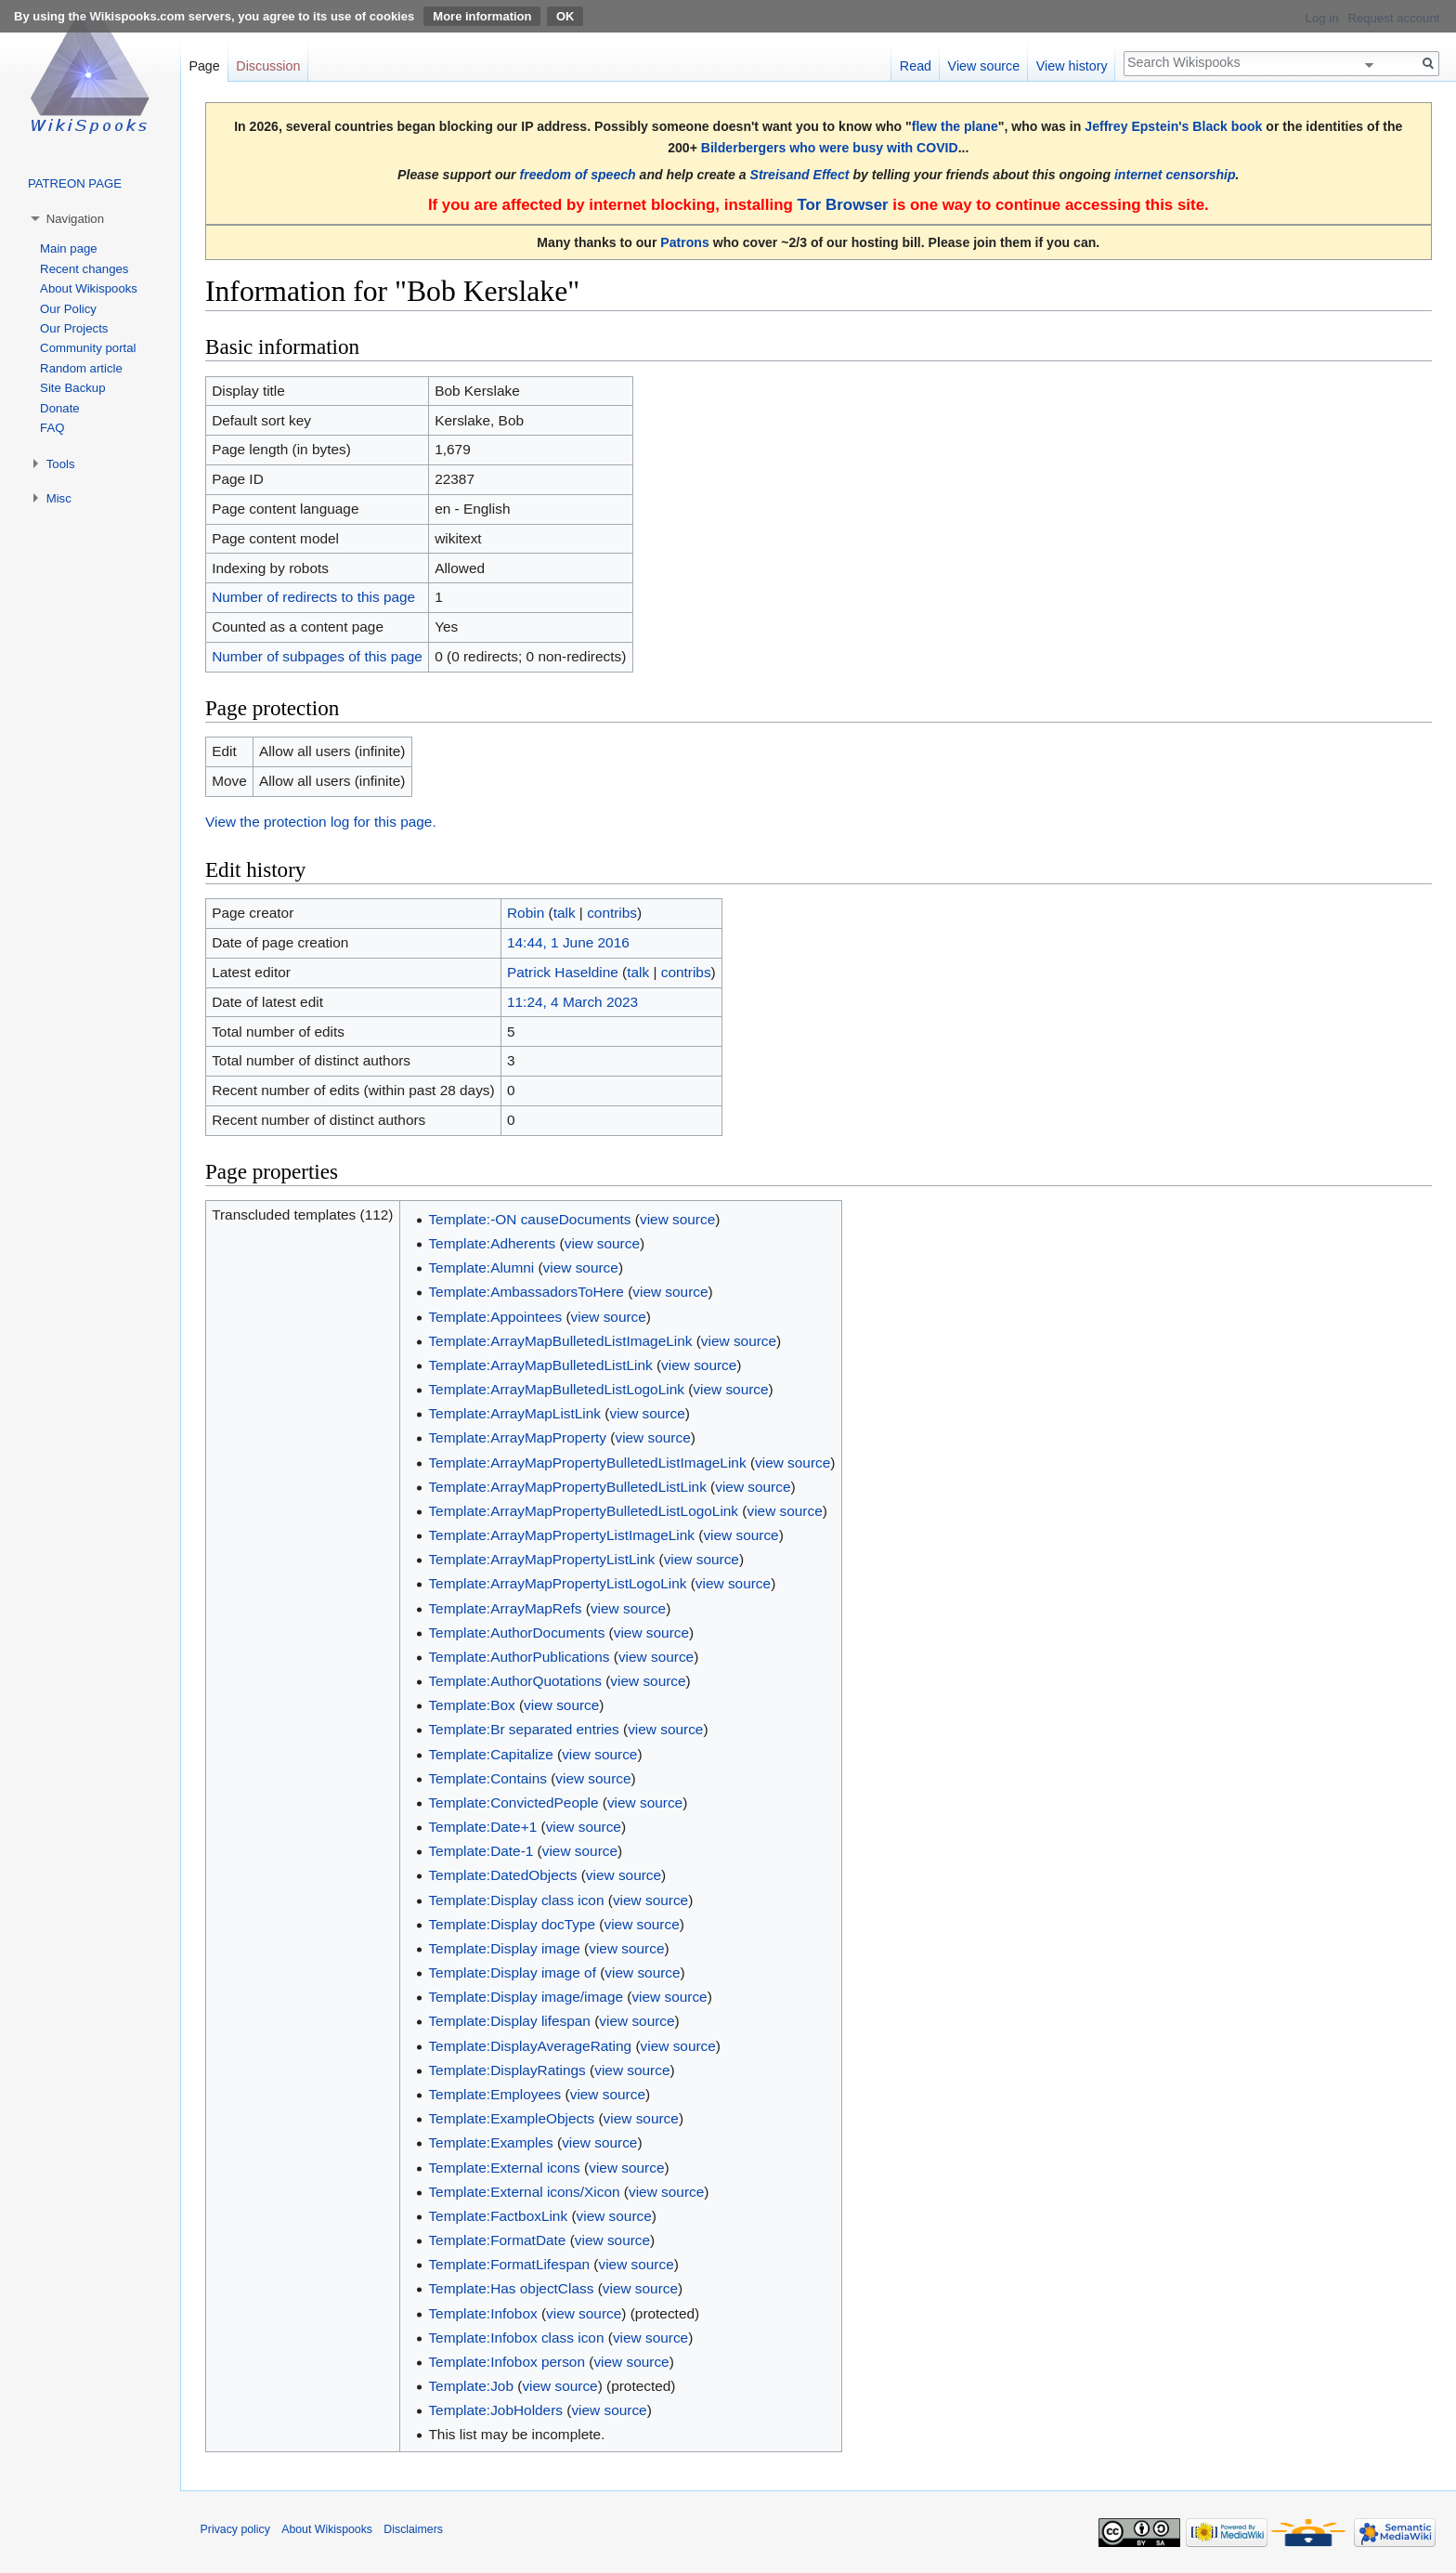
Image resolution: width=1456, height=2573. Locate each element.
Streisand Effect (800, 174)
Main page (69, 248)
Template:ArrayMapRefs (504, 1608)
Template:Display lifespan (509, 2021)
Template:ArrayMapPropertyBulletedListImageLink (587, 1462)
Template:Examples (490, 2142)
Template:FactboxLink (497, 2216)
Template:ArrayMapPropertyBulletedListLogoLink (583, 1511)
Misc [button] (59, 498)
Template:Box (471, 1705)
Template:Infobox (482, 2313)
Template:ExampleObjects (511, 2118)
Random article (81, 368)
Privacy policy (235, 2529)
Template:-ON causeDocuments (529, 1219)
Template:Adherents (491, 1243)
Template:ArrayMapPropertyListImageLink (561, 1535)
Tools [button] (60, 464)
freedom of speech (578, 174)
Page (203, 66)
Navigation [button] (75, 219)
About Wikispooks (88, 288)
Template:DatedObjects (502, 1875)
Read (915, 66)
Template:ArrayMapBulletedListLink (540, 1365)
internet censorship (1175, 174)
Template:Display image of (512, 1972)
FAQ (52, 428)
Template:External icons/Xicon (523, 2192)
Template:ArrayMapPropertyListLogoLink (557, 1583)
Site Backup (72, 388)
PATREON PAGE (75, 183)
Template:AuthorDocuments (516, 1632)
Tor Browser (842, 205)
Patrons (684, 242)
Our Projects (74, 328)
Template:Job (471, 2386)
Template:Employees (494, 2094)
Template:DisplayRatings (506, 2070)
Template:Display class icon (516, 1900)
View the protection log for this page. (320, 821)
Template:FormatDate (497, 2240)
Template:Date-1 (480, 1851)
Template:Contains (487, 1778)
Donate (60, 408)
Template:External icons (503, 2167)
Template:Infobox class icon (516, 2337)
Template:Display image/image (525, 1997)
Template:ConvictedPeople (513, 1802)
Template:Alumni (481, 1267)
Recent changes (84, 269)
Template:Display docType (511, 1924)
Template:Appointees (495, 1317)
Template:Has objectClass (510, 2288)
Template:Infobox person (506, 2362)
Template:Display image (503, 1948)
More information (482, 16)
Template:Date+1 (482, 1827)
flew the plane (955, 126)
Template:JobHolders (495, 2410)
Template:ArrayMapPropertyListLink (541, 1559)
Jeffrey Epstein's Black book (1173, 126)
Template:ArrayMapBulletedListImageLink (560, 1341)
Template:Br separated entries (523, 1729)
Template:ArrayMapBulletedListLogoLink (555, 1389)
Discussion (268, 66)
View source (984, 66)
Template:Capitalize (490, 1754)
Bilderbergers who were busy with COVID (829, 147)
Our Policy (68, 309)
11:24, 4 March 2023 (572, 1002)
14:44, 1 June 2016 (568, 942)
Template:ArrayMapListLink (514, 1413)
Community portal (88, 348)
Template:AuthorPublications (518, 1657)
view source (677, 1219)
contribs (612, 913)
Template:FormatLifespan (509, 2264)
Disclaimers (413, 2529)
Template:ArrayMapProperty (517, 1437)
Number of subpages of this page (317, 656)
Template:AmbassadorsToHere (525, 1292)
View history (1072, 66)
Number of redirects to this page (313, 597)
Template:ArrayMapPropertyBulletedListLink (567, 1487)
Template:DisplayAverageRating (529, 2046)
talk (564, 913)
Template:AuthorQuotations (515, 1681)
